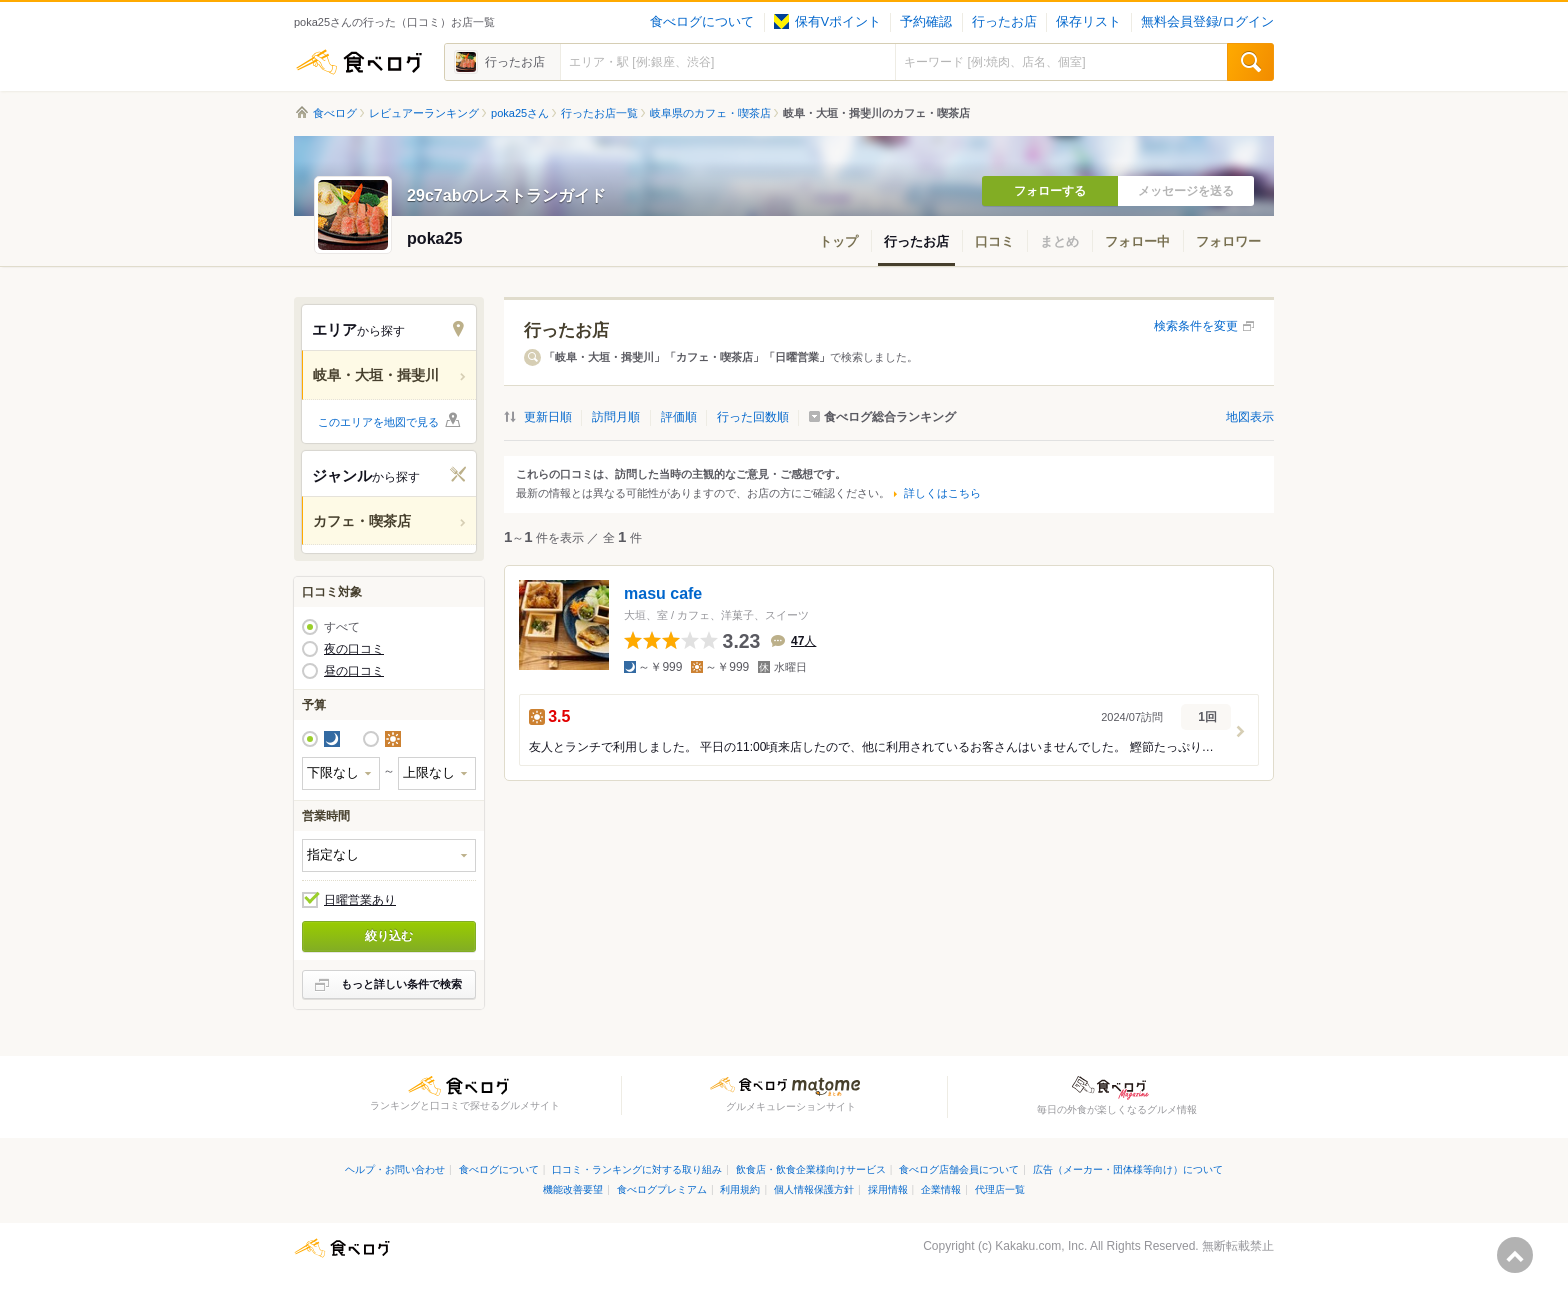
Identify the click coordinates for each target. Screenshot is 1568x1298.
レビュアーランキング (424, 113)
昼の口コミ (354, 671)
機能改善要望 (573, 1189)
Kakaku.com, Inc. (1041, 1246)
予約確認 (926, 22)
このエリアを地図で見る (378, 422)
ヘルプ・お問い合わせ (395, 1169)
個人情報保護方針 (814, 1189)
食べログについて (702, 22)
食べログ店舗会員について (959, 1169)
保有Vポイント (827, 22)
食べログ (359, 62)
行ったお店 (1004, 22)
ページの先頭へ (1515, 1255)
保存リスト (1088, 22)
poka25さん (520, 113)
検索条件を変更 (1196, 326)
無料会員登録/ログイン (1207, 22)
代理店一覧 (1000, 1189)
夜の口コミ (354, 649)
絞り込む (389, 936)
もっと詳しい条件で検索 (401, 984)
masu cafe (663, 593)
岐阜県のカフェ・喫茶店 (710, 113)
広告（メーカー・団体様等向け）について (1128, 1169)
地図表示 (1250, 417)
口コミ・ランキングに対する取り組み (637, 1169)
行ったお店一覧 (599, 113)
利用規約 (740, 1189)
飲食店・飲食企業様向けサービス (811, 1169)
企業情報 (941, 1189)
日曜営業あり (360, 900)
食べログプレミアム (662, 1189)
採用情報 (888, 1189)
